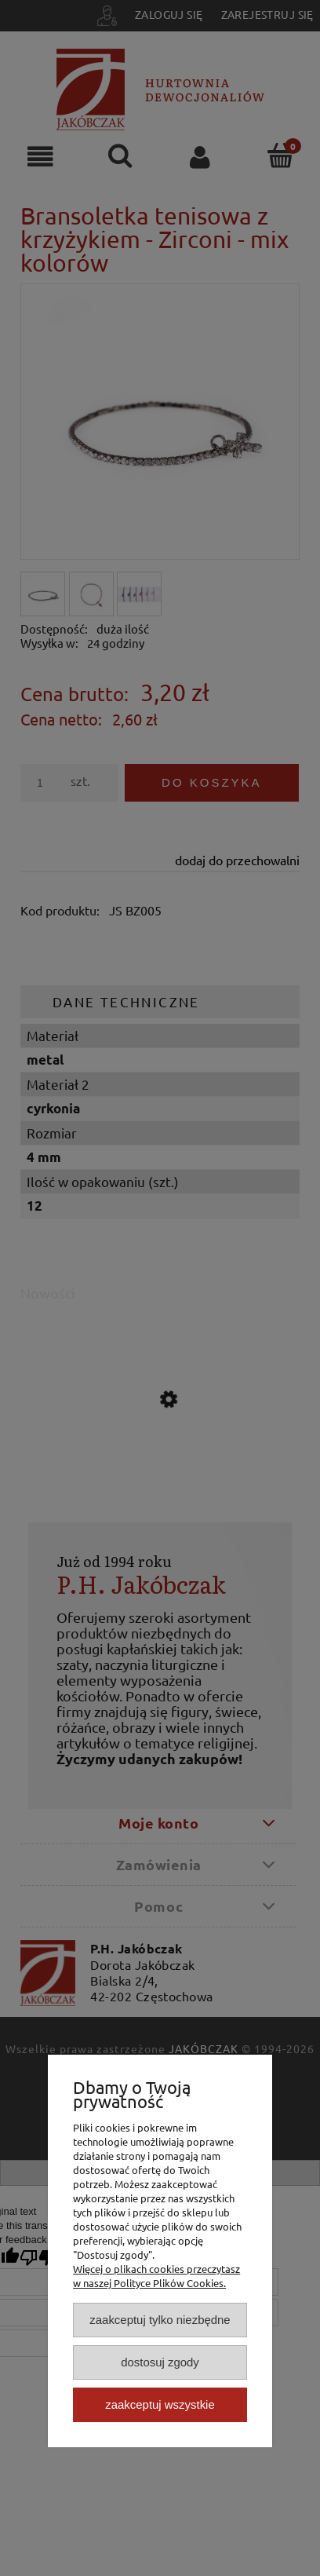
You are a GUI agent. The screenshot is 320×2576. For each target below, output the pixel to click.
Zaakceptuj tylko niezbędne (159, 2319)
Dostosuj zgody (160, 2362)
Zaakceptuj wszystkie (159, 2404)
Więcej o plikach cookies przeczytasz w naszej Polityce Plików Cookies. (156, 2275)
